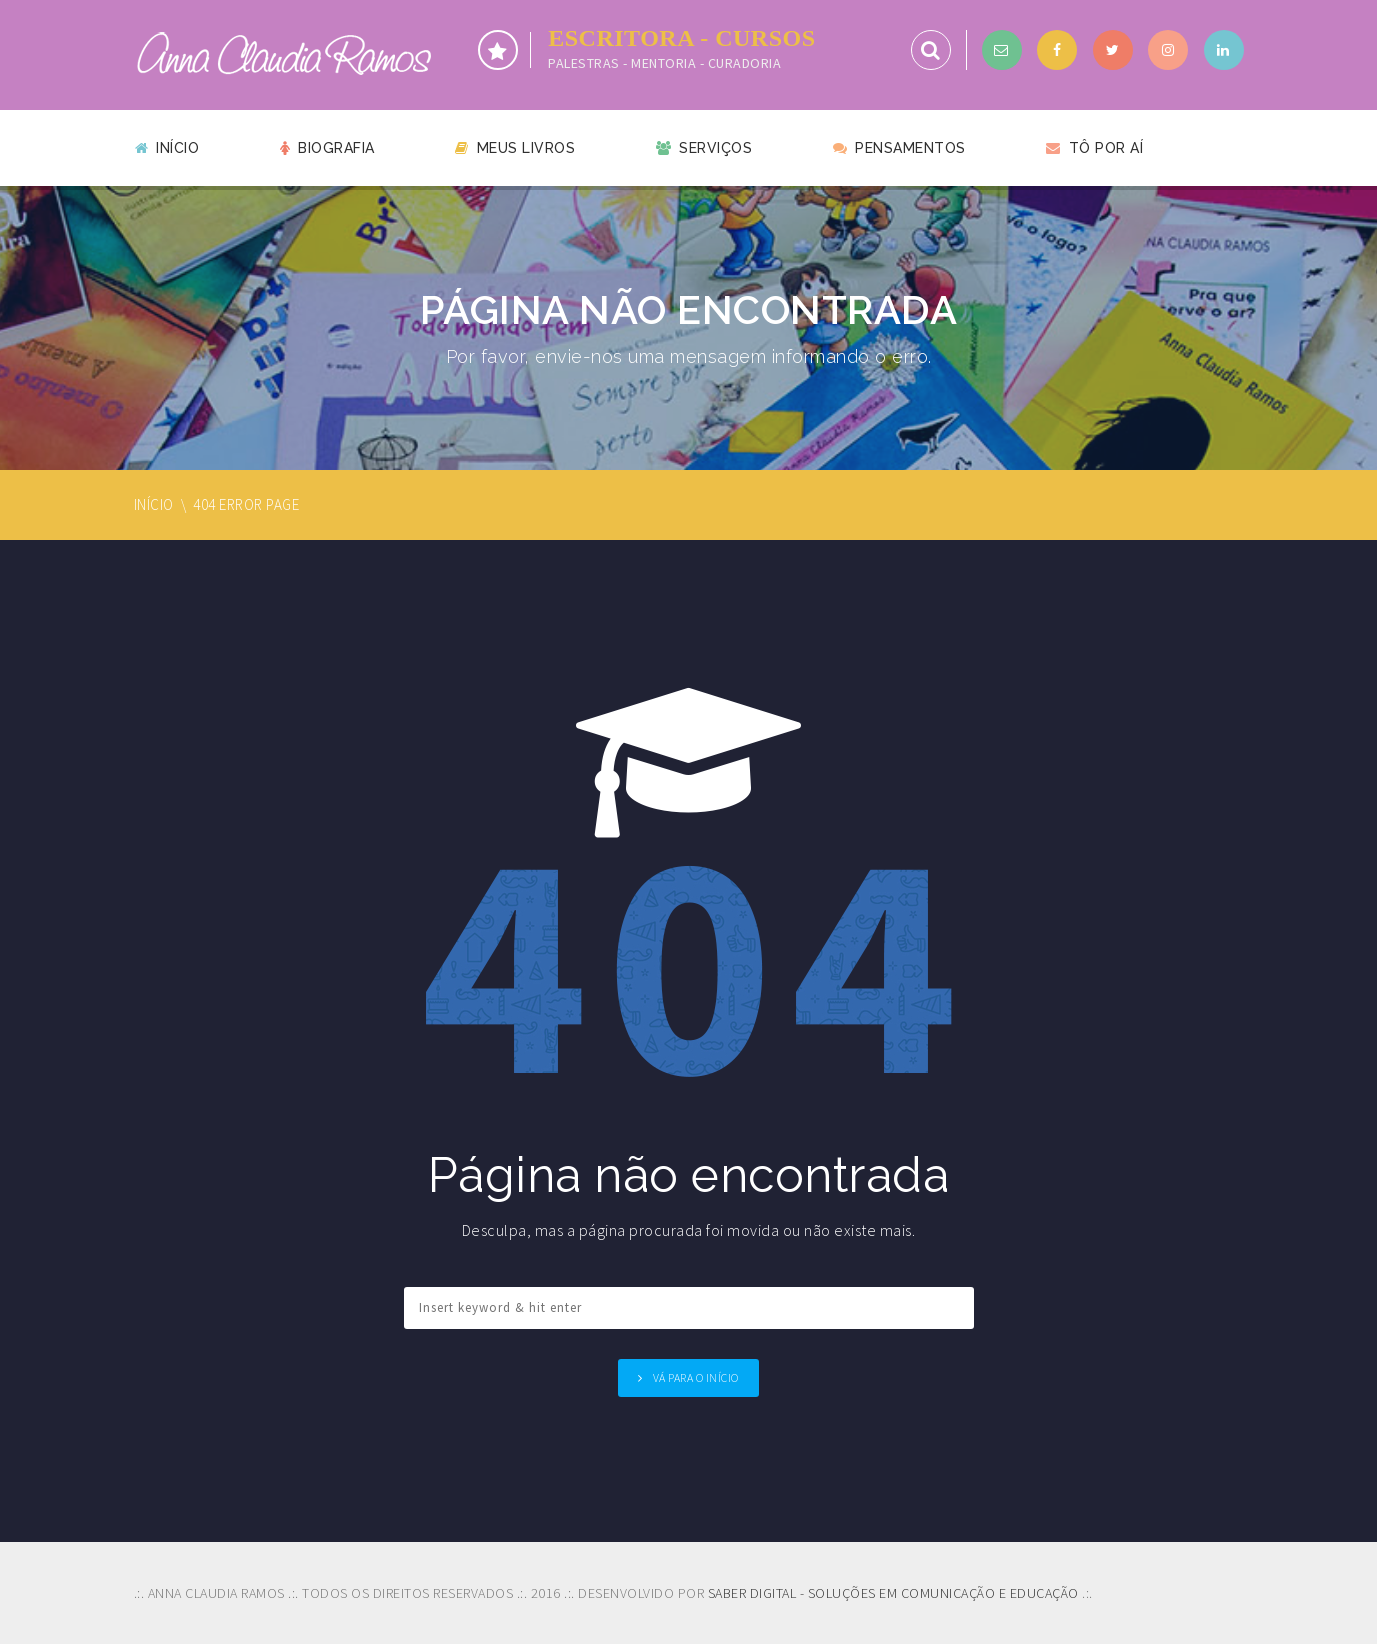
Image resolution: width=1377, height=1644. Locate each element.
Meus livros (515, 148)
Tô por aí (1094, 148)
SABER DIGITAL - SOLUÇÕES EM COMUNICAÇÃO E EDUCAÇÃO (893, 1593)
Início (167, 148)
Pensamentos (899, 148)
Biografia (327, 148)
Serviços (704, 148)
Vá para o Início (696, 1377)
